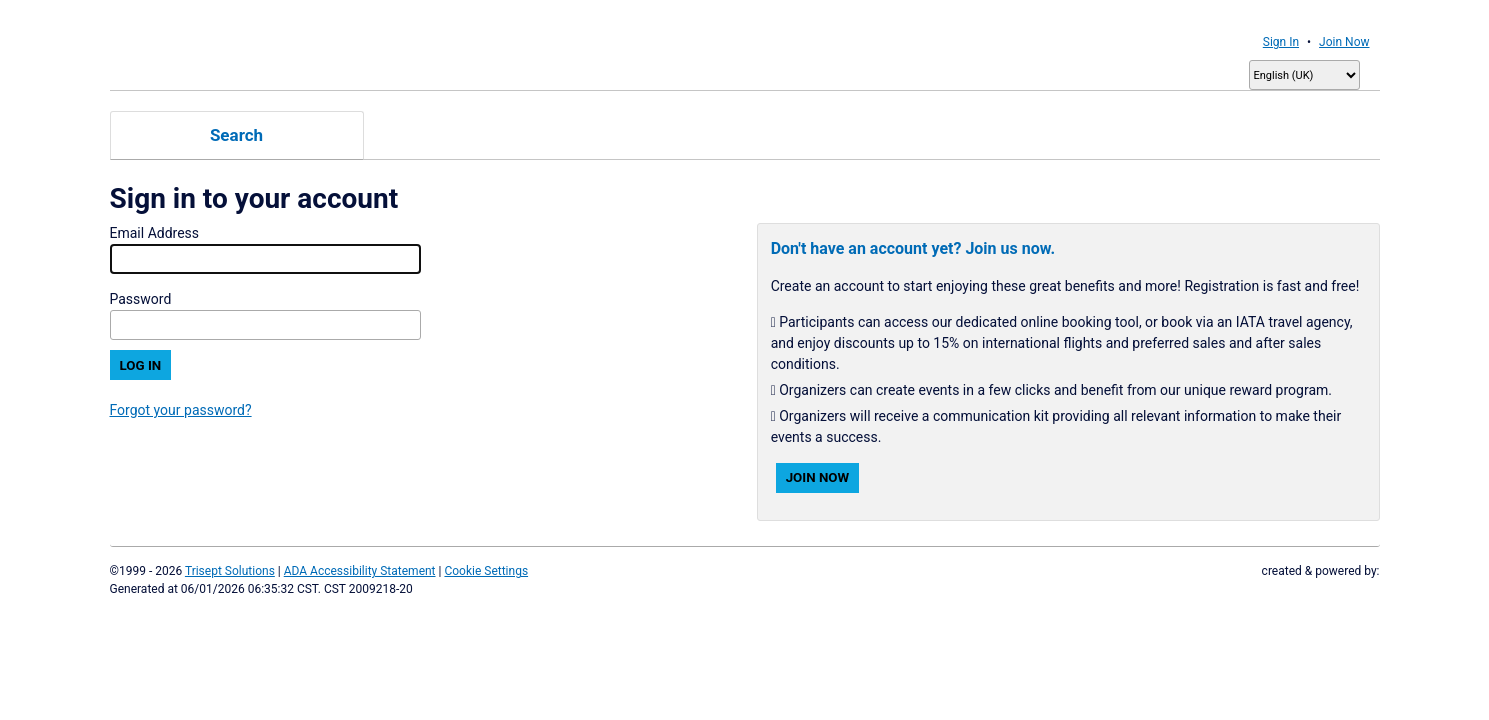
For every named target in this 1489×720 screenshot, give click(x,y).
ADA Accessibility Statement (360, 571)
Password (141, 299)
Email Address (155, 233)
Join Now (1344, 42)
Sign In (1281, 42)
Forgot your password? (181, 410)
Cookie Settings (486, 571)
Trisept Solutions (230, 571)
